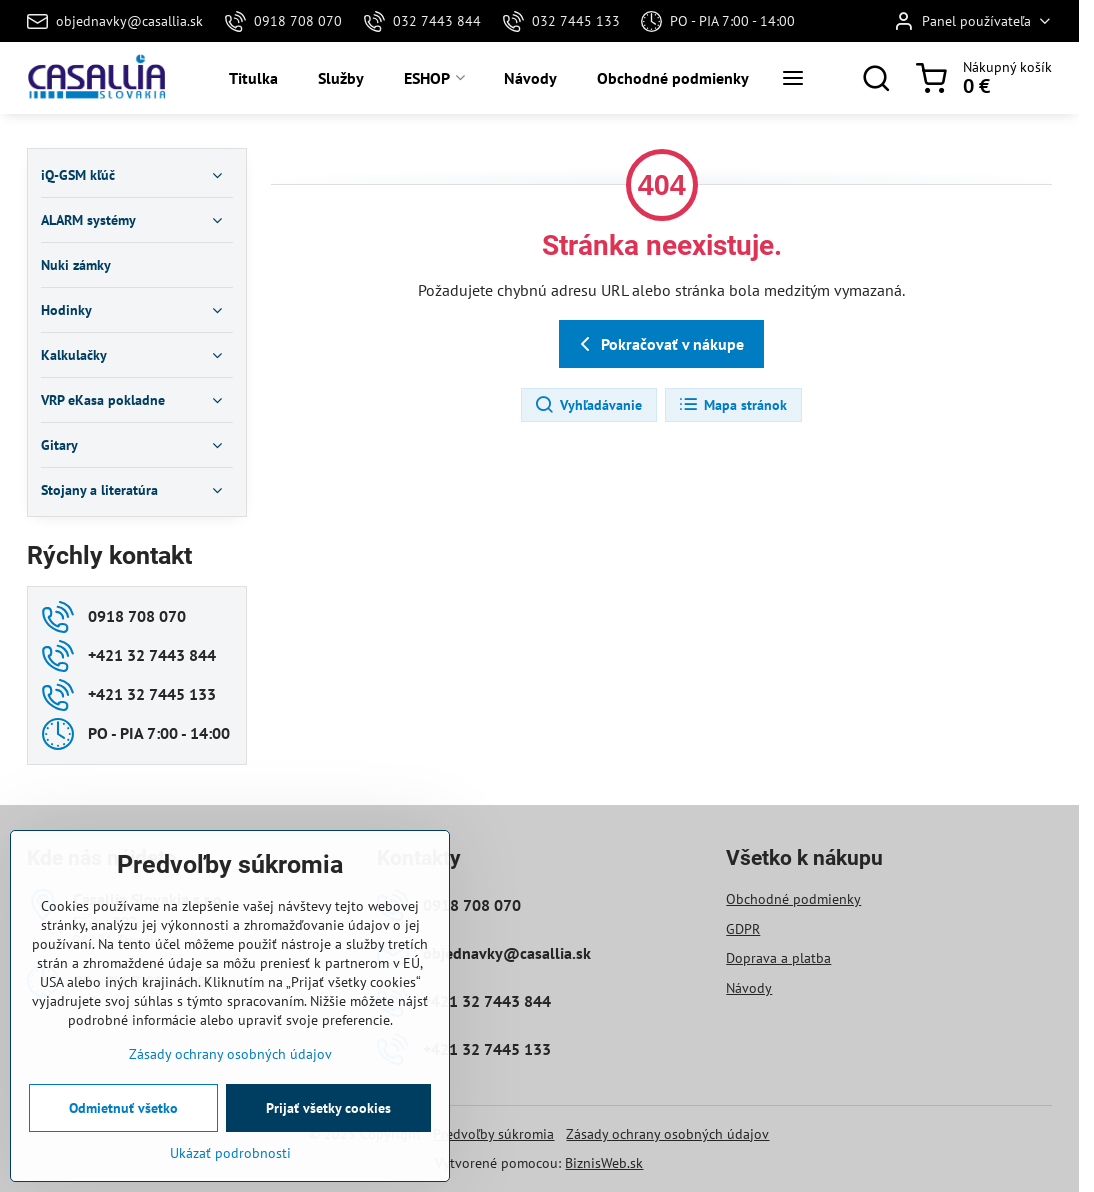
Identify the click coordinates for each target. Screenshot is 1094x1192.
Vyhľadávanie (588, 405)
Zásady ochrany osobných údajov (667, 1134)
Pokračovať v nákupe (658, 344)
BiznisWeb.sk (604, 1163)
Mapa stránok (732, 405)
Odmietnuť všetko (123, 1129)
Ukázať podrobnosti (230, 1174)
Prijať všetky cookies (328, 1129)
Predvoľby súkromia (493, 1134)
